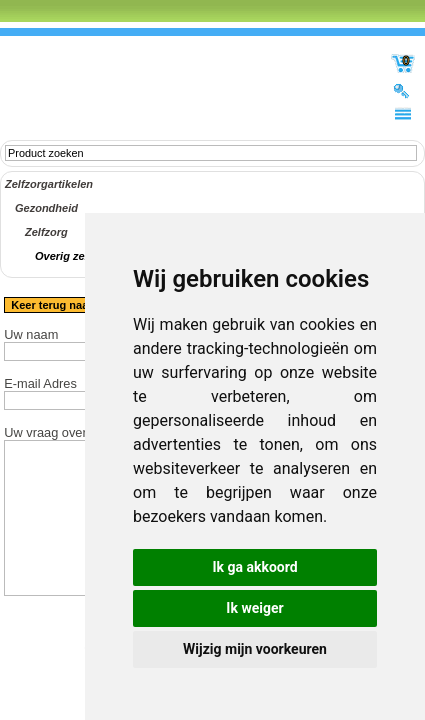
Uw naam (31, 334)
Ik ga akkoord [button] (254, 567)
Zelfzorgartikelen (49, 184)
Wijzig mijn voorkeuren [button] (255, 649)
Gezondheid (46, 208)
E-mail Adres (40, 383)
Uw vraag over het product (79, 432)
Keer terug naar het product (83, 305)
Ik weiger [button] (254, 608)
